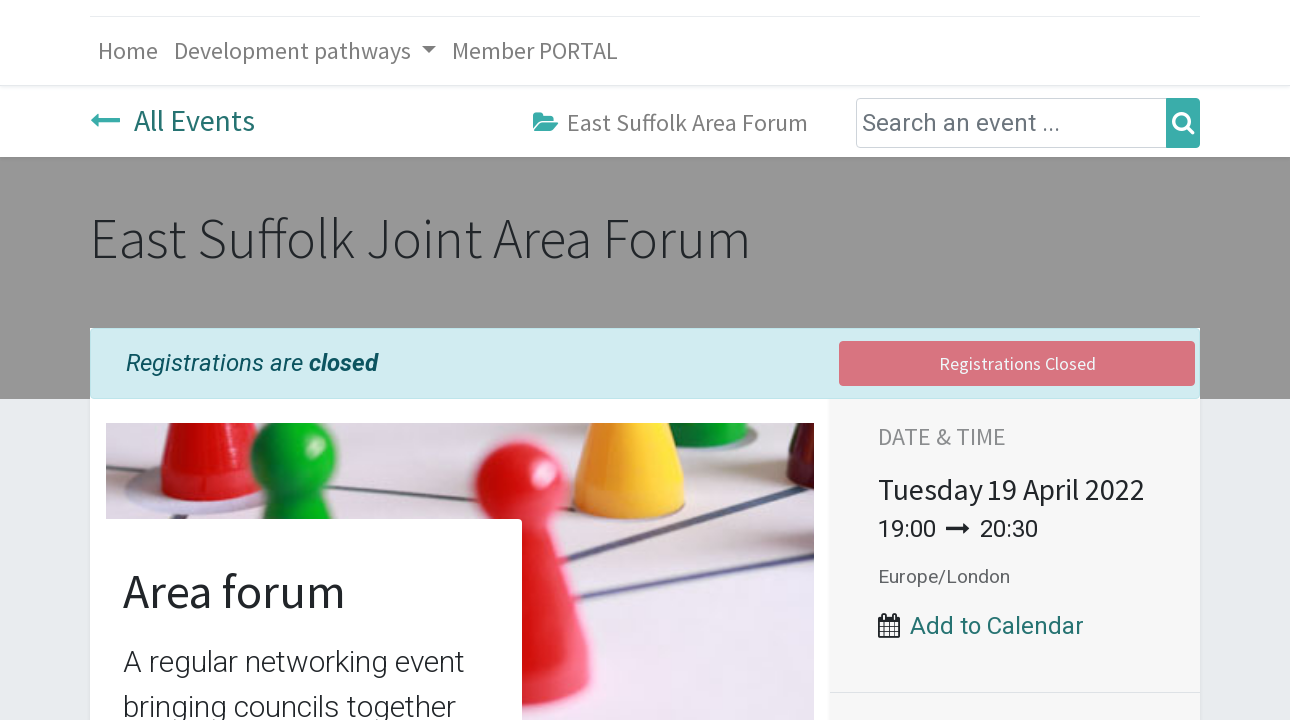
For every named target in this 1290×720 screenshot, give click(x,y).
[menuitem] (128, 51)
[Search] (1183, 123)
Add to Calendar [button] (997, 626)
